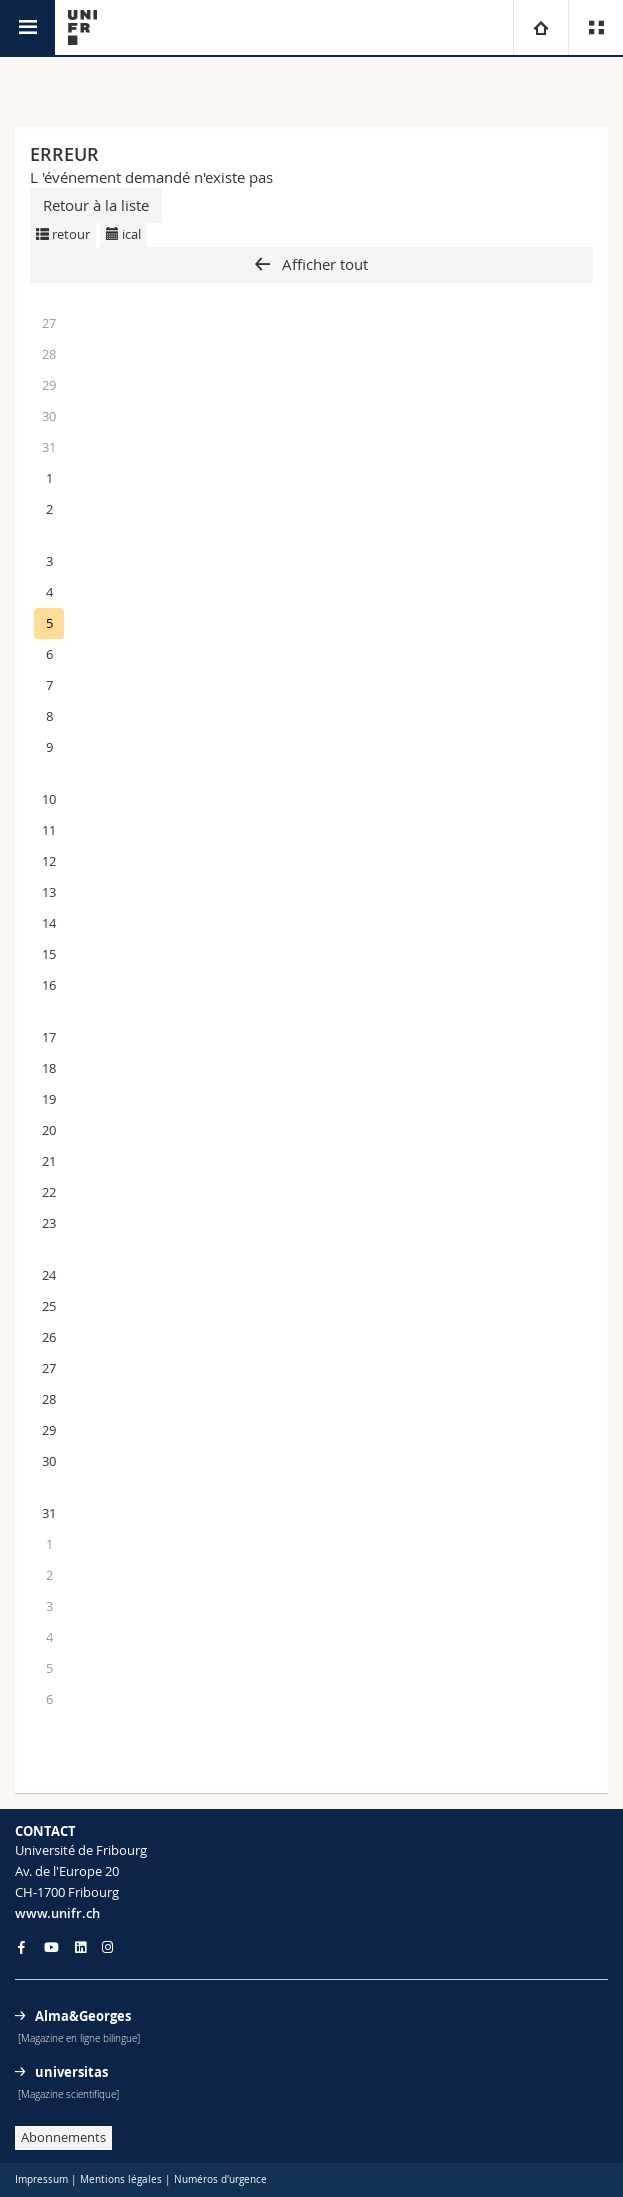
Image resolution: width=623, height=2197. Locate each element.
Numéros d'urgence (220, 2179)
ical (123, 234)
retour (63, 234)
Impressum (41, 2179)
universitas (71, 2072)
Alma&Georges (83, 2016)
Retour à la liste (96, 205)
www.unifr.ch (57, 1913)
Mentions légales (121, 2179)
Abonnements (63, 2137)
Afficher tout (323, 264)
